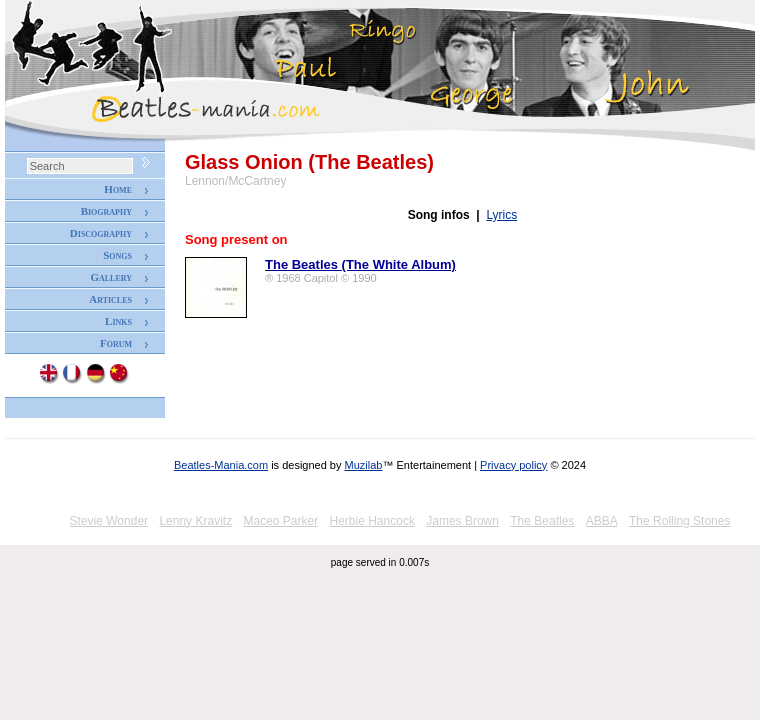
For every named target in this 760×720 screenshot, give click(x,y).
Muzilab (364, 465)
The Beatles (542, 521)
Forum (116, 343)
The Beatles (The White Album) (360, 264)
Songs (117, 255)
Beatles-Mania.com (221, 465)
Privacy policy (513, 465)
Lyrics (501, 215)
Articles (110, 299)
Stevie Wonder (109, 521)
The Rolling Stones (679, 521)
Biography (106, 211)
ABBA (602, 521)
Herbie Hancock (372, 521)
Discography (101, 233)
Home (118, 189)
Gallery (111, 277)
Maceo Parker (280, 521)
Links (118, 321)
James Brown (462, 521)
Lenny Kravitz (195, 521)
